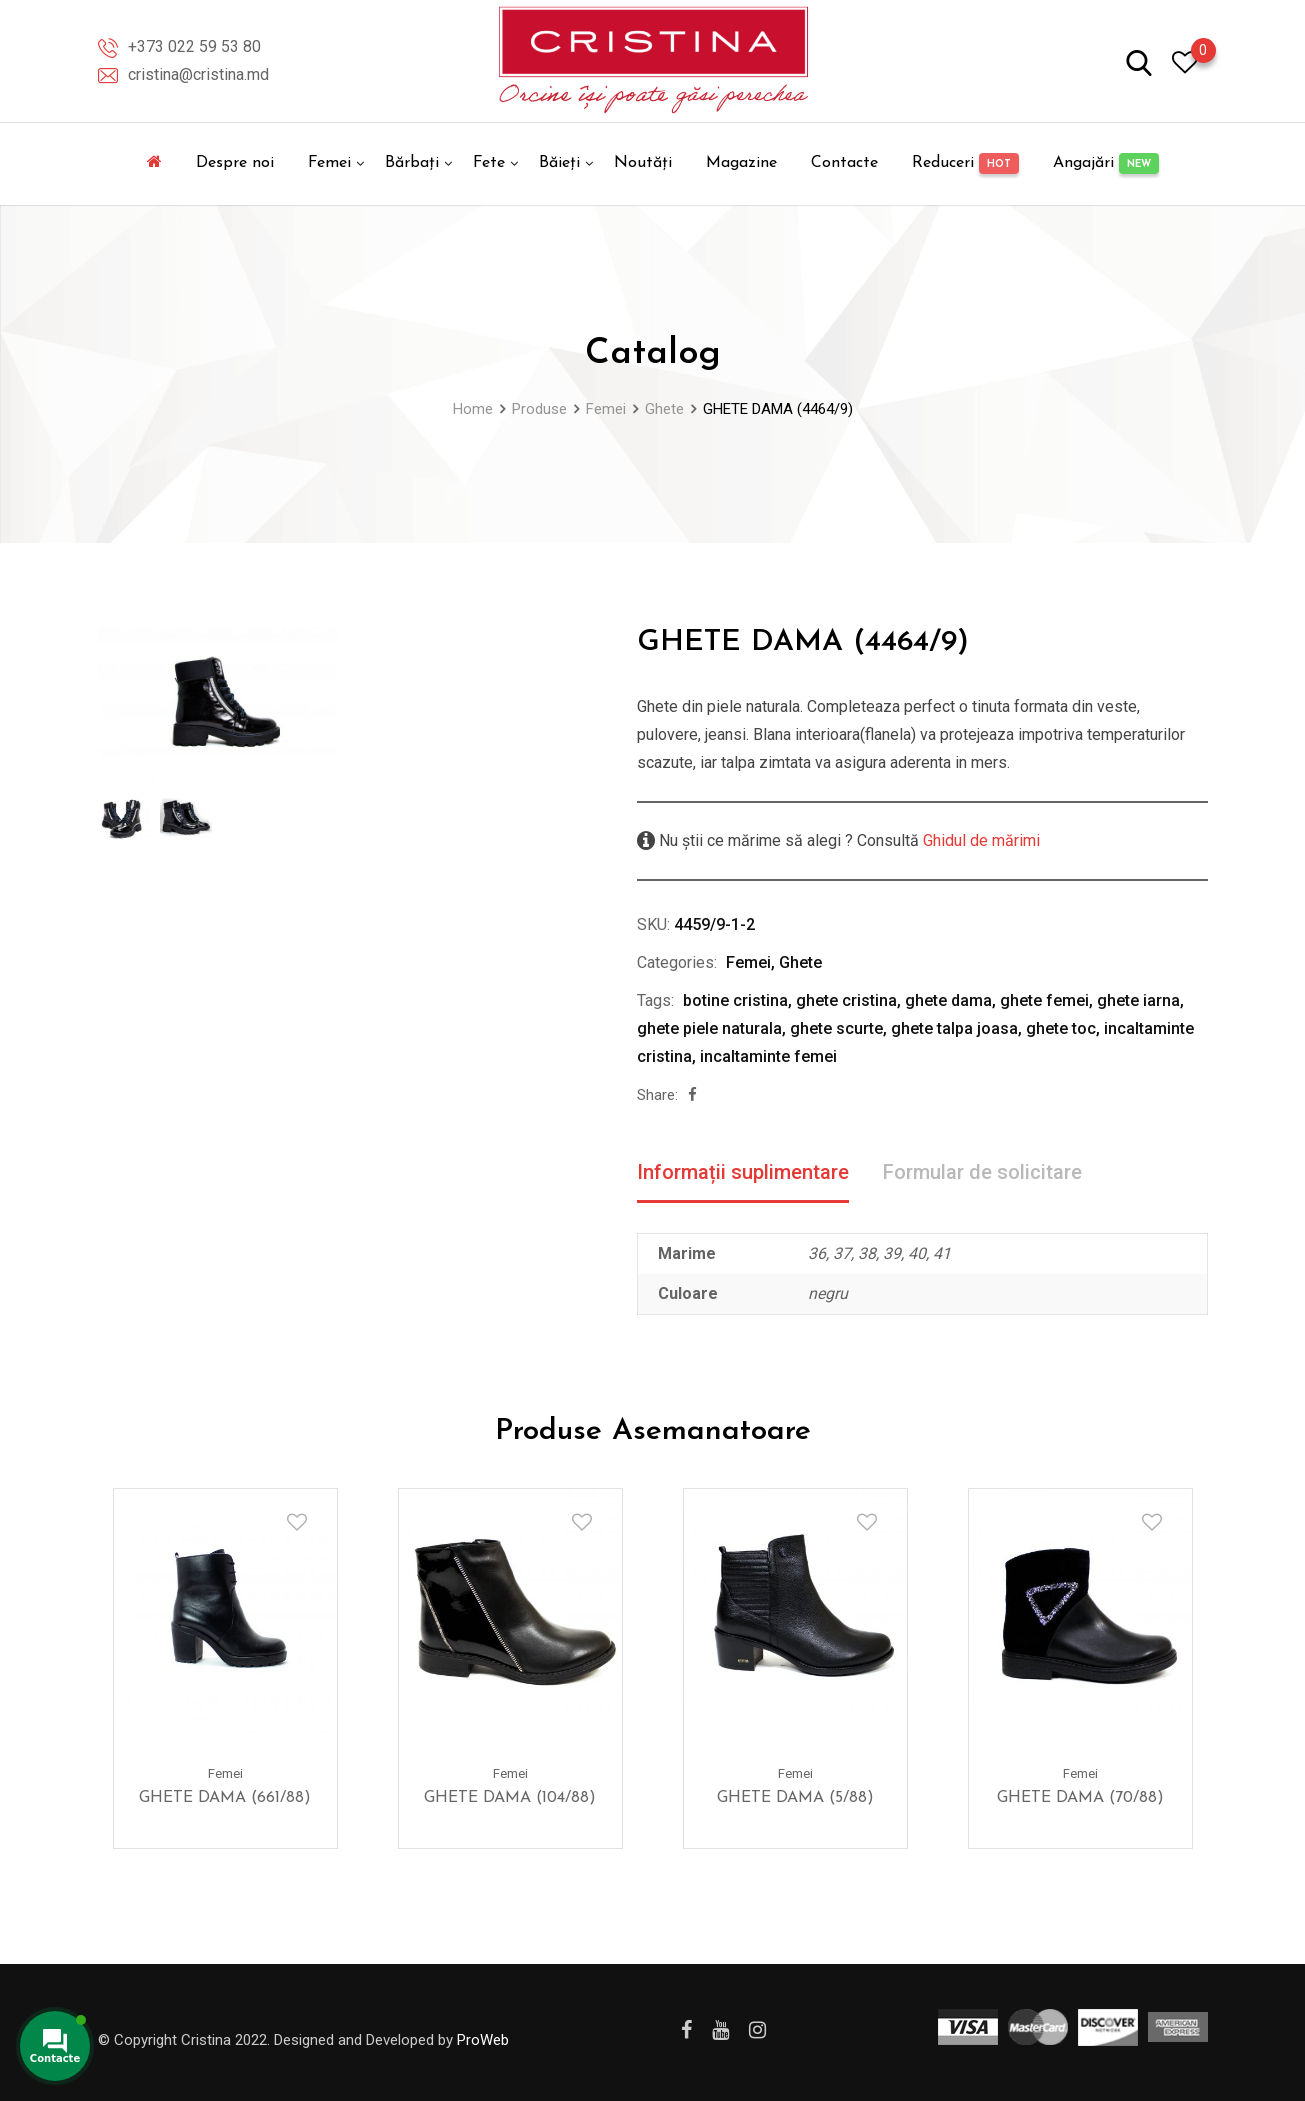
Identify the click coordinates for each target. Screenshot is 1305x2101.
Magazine (741, 163)
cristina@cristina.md (198, 74)
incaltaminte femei (768, 1056)
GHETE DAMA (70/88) (1080, 1797)
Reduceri (965, 163)
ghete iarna (1138, 1000)
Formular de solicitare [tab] (982, 1172)
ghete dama (948, 1000)
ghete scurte (836, 1028)
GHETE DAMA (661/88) (225, 1797)
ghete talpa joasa (954, 1028)
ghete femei (1044, 1000)
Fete (489, 163)
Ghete (800, 962)
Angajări (1106, 163)
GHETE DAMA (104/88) (510, 1797)
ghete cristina (846, 1000)
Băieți (559, 163)
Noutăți (643, 163)
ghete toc (1061, 1028)
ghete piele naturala (709, 1028)
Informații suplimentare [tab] (743, 1172)
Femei (329, 163)
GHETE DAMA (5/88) (795, 1797)
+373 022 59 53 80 (194, 46)
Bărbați (412, 163)
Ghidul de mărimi (979, 840)
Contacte (844, 163)
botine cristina (735, 1000)
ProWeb (483, 2040)
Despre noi (235, 163)
